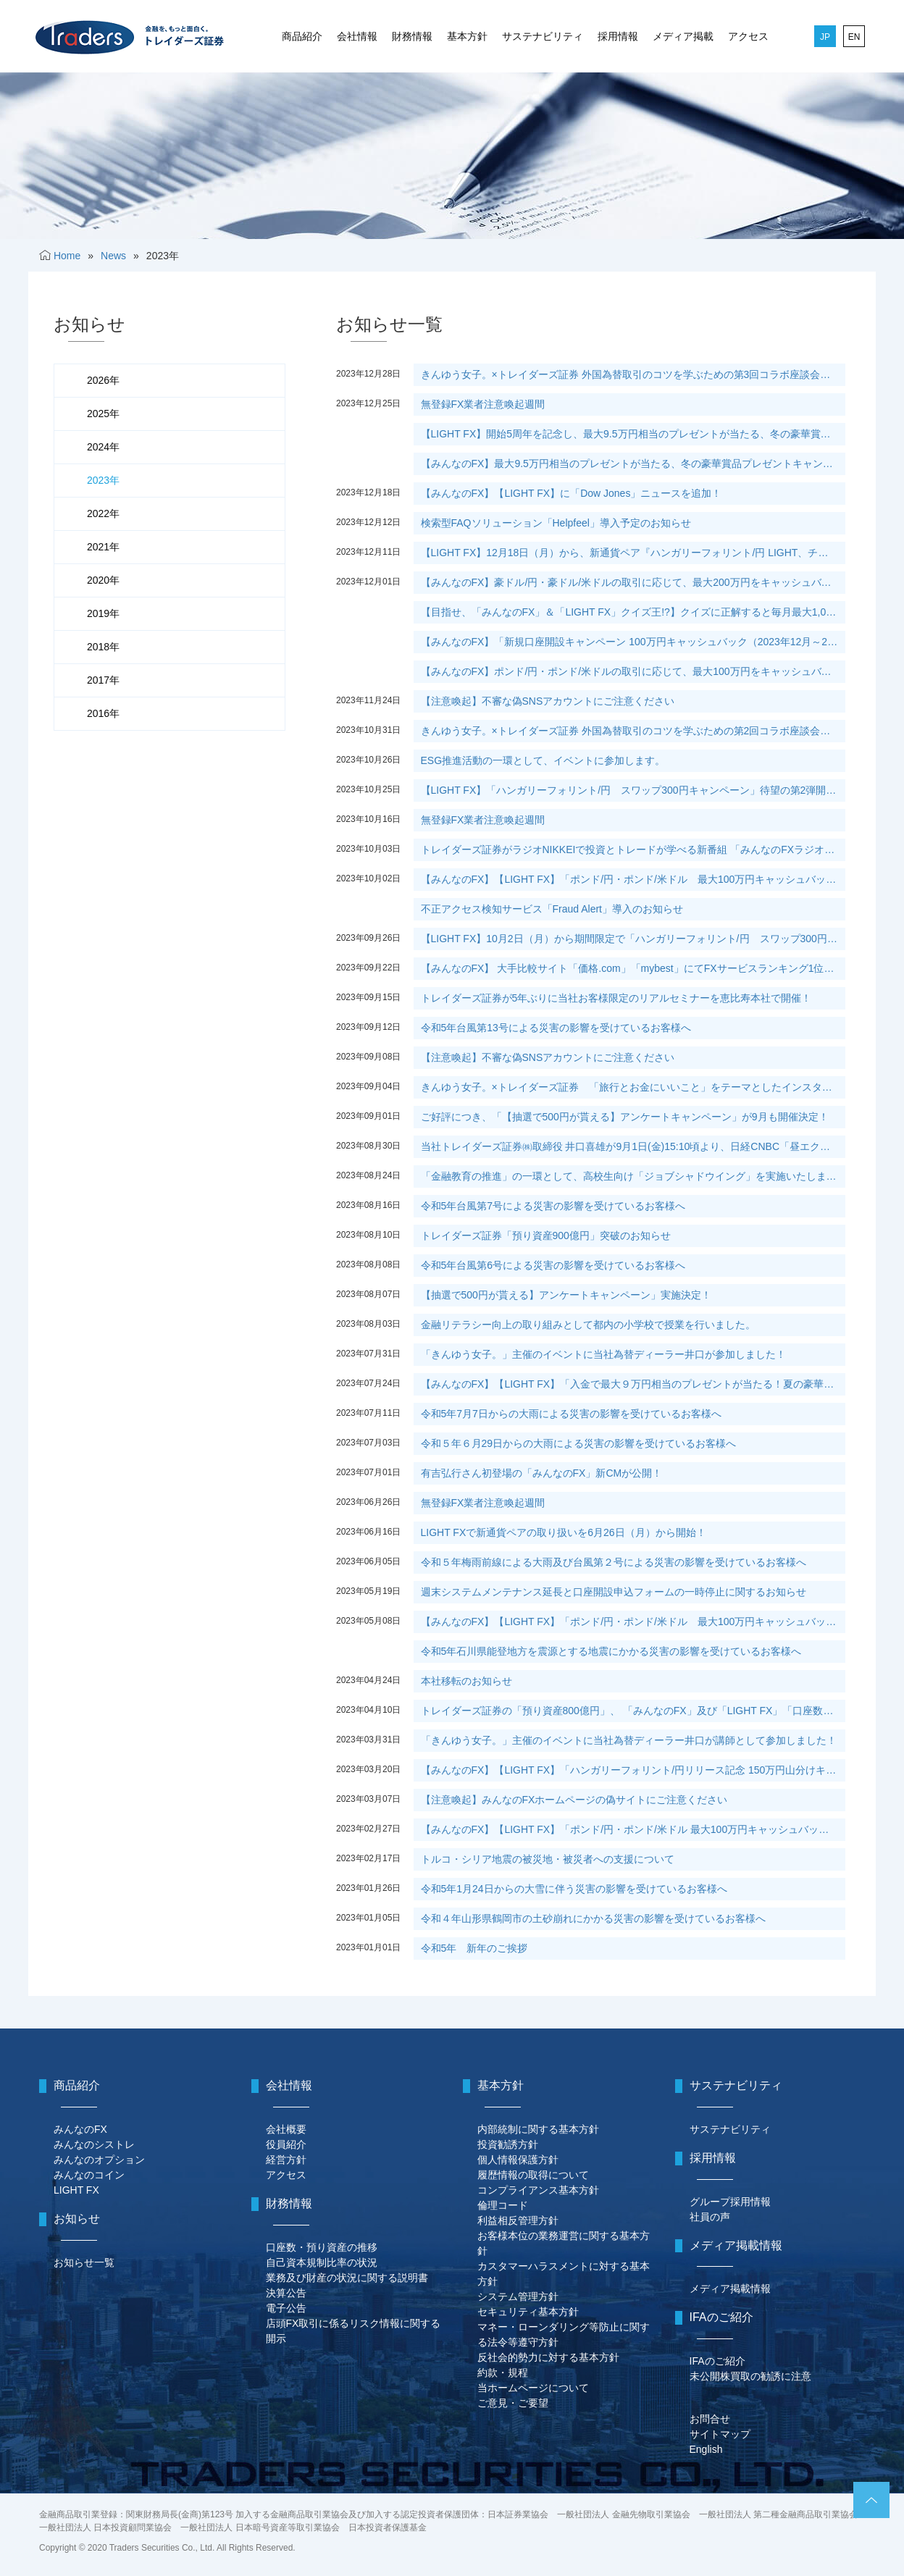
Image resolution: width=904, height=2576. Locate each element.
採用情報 (618, 36)
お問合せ (710, 2419)
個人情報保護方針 (517, 2159)
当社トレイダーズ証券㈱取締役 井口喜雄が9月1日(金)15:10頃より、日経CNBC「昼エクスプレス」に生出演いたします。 (633, 1146)
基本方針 (467, 36)
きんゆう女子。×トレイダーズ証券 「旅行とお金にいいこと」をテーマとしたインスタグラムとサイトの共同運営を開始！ (633, 1087)
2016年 (103, 713)
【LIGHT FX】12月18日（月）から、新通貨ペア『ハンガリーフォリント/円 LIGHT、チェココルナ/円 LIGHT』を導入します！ (633, 552)
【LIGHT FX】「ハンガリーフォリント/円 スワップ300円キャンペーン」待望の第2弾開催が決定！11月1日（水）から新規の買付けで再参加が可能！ (633, 790)
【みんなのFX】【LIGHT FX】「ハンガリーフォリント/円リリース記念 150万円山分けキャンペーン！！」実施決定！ (633, 1770)
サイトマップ (720, 2434)
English (706, 2449)
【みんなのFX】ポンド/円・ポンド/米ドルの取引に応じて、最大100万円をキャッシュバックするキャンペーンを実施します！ (633, 671)
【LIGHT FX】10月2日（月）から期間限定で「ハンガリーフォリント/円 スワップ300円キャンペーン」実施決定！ (633, 938)
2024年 (103, 447)
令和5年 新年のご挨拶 (474, 1948)
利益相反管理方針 (517, 2220)
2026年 (103, 380)
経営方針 (286, 2159)
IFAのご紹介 (717, 2361)
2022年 (103, 513)
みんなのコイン (89, 2175)
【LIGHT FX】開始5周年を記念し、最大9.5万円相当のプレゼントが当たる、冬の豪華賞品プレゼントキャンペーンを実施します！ (633, 434)
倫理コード (502, 2205)
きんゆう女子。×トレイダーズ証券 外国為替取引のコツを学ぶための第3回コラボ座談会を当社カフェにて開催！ (633, 374)
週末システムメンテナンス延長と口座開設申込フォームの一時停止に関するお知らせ (613, 1592)
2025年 (103, 413)
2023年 (103, 480)
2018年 (103, 647)
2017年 (103, 680)
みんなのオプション (99, 2159)
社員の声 (710, 2217)
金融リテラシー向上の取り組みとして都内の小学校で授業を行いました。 (588, 1324)
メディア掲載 (683, 36)
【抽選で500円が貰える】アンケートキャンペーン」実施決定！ (566, 1295)
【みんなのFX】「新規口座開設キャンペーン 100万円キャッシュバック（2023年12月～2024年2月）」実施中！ (633, 641)
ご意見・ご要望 (512, 2403)
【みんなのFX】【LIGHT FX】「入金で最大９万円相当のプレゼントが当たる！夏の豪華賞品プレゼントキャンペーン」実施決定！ (633, 1384)
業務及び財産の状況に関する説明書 (347, 2277)
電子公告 (286, 2308)
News (113, 255)
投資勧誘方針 (507, 2144)
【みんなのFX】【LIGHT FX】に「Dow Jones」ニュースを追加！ (571, 493)
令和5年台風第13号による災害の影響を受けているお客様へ (556, 1027)
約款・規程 (502, 2372)
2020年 (103, 580)
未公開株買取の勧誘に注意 (750, 2376)
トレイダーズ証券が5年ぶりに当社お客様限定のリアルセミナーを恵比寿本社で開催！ (616, 998)
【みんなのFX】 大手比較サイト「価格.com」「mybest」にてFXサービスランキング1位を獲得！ (633, 968)
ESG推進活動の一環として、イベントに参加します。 (543, 760)
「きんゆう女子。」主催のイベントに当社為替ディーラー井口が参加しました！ (603, 1354)
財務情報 (412, 36)
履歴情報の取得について (533, 2175)
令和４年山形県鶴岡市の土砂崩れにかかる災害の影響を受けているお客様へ (593, 1918)
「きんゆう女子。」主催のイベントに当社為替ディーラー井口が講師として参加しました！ (629, 1740)
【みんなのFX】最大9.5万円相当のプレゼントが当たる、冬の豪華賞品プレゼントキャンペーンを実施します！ (633, 463)
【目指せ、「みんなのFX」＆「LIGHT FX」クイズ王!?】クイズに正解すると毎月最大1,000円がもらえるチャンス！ (633, 612)
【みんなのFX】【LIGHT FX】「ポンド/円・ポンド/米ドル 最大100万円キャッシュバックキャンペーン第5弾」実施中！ (633, 879)
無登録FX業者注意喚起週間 (483, 404)
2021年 (103, 547)
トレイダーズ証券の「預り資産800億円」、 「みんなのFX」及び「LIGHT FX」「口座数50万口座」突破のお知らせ (633, 1710)
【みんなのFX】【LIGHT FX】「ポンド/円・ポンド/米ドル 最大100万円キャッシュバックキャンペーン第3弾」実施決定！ (633, 1621)
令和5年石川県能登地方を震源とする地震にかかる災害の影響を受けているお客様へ (611, 1651)
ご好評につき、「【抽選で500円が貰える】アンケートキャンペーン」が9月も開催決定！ (625, 1117)
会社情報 (357, 36)
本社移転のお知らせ (466, 1681)
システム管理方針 (517, 2296)
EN (854, 37)
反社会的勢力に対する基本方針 (548, 2357)
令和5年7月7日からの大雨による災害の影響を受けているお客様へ (571, 1413)
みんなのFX (80, 2129)
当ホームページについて (533, 2388)
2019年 (103, 613)
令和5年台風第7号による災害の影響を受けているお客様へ (553, 1206)
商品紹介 (302, 36)
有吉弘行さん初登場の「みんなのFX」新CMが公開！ (542, 1473)
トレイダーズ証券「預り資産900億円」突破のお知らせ (546, 1235)
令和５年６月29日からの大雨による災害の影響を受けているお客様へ (579, 1443)
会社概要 (286, 2129)
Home (67, 255)
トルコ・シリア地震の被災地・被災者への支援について (547, 1859)
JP (825, 37)
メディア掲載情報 (730, 2288)
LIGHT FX (76, 2190)
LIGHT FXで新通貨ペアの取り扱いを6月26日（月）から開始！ (563, 1532)
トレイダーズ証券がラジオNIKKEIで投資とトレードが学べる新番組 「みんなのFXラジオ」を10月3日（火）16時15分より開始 (633, 849)
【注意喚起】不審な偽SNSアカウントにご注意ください (548, 701)
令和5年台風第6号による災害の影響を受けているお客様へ (553, 1265)
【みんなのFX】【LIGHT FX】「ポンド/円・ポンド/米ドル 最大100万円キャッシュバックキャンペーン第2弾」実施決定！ (633, 1829)
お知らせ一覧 (84, 2262)
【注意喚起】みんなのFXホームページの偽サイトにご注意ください (574, 1799)
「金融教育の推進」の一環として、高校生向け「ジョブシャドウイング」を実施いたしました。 (633, 1176)
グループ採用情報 (730, 2201)
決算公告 (286, 2293)
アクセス (748, 36)
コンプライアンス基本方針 (538, 2190)
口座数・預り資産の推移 (321, 2247)
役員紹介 (286, 2144)
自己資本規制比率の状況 (321, 2262)
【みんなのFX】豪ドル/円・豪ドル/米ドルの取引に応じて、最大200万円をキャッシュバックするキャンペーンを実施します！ (633, 582)
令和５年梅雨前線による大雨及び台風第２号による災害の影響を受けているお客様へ (613, 1562)
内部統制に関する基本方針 (538, 2129)
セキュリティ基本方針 (528, 2311)
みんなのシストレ (94, 2144)
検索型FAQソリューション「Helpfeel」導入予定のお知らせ (556, 523)
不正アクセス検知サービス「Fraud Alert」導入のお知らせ (552, 909)
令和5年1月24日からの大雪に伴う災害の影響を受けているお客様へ (574, 1889)
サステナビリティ (542, 36)
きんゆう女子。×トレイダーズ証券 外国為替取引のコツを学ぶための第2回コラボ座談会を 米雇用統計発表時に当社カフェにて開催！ (633, 731)
